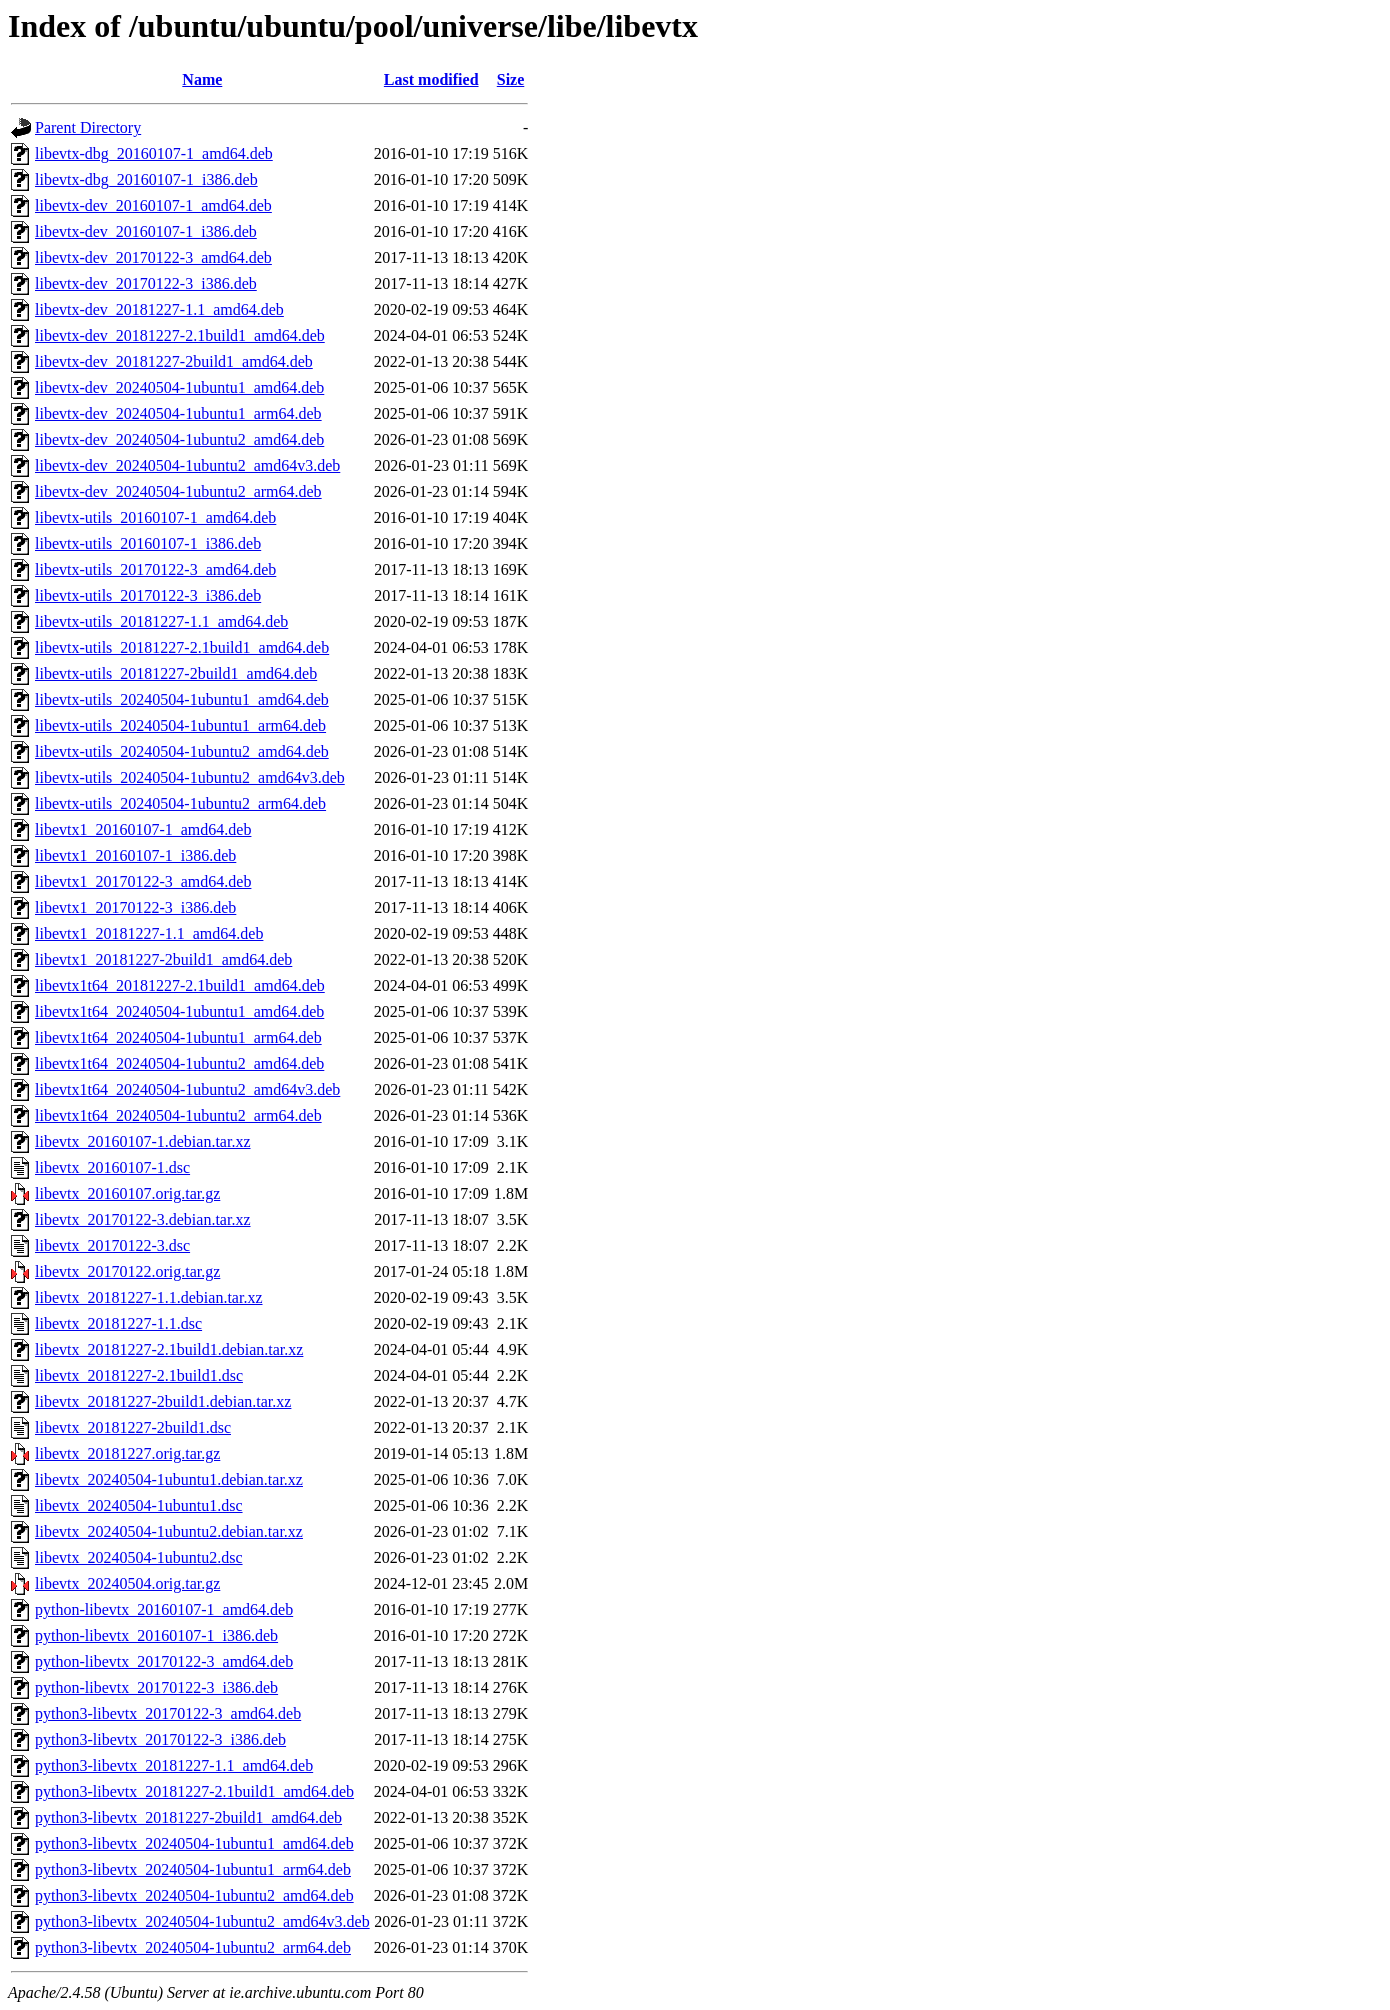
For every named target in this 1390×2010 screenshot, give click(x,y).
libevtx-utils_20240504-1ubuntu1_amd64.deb (182, 699)
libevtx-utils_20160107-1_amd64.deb (155, 517)
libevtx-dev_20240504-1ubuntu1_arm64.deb (178, 413)
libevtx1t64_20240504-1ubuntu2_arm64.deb (178, 1115)
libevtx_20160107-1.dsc (112, 1167)
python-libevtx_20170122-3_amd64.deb (164, 1661)
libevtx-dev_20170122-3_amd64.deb (153, 257)
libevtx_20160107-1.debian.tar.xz (143, 1141)
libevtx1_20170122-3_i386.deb (135, 907)
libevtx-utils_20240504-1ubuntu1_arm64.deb (180, 725)
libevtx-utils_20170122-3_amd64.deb (155, 569)
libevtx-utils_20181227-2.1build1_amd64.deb (182, 647)
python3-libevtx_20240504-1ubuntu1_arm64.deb (193, 1869)
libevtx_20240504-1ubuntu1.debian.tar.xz (169, 1479)
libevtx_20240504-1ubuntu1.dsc (139, 1505)
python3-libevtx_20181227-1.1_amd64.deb (174, 1765)
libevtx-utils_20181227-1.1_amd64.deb (161, 621)
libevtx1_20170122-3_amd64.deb (143, 881)
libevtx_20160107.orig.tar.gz (127, 1193)
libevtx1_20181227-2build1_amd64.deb (163, 959)
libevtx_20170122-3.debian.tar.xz (143, 1219)
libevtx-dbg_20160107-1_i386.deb (146, 179)
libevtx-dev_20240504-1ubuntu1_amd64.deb (179, 387)
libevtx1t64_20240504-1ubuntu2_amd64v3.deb (187, 1089)
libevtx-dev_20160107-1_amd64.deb (153, 205)
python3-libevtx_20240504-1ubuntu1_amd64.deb (194, 1843)
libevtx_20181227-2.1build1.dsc (139, 1375)
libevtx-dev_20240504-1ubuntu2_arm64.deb (178, 491)
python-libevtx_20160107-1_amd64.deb (164, 1609)
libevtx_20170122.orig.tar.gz (127, 1271)
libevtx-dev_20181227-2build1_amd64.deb (174, 361)
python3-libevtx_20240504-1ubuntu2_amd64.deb (194, 1895)
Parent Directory (88, 127)
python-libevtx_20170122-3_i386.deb (156, 1687)
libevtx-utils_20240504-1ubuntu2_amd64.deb (182, 751)
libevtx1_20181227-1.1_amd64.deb (149, 933)
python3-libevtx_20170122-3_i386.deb (160, 1739)
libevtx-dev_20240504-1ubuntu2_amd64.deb (179, 439)
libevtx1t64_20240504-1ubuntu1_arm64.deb (178, 1037)
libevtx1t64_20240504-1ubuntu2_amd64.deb (179, 1063)
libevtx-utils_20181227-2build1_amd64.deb (176, 673)
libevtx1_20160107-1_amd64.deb (143, 829)
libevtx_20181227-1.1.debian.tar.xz (149, 1297)
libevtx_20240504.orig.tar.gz (127, 1583)
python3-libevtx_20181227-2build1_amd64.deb (188, 1817)
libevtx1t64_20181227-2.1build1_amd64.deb (180, 985)
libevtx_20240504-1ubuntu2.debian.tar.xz (169, 1531)
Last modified (431, 79)
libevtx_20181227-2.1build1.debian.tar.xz (169, 1349)
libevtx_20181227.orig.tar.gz (127, 1453)
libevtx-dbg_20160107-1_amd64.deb (154, 153)
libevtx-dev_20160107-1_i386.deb (146, 231)
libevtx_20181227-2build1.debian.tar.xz (163, 1401)
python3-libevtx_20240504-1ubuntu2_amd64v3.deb (202, 1921)
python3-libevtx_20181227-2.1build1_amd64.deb (194, 1791)
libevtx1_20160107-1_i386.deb (135, 855)
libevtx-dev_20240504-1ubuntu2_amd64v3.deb (187, 465)
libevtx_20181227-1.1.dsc (118, 1323)
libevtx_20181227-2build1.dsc (133, 1427)
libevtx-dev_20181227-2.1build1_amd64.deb (180, 335)
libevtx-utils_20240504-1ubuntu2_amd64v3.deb (190, 777)
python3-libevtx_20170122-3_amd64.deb (168, 1713)
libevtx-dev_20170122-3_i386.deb (146, 283)
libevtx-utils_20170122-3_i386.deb (148, 595)
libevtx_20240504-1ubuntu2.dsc (139, 1557)
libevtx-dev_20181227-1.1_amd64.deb (159, 309)
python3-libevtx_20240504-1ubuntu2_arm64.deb (193, 1947)
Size (511, 79)
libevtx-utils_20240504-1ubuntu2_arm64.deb (180, 803)
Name (202, 79)
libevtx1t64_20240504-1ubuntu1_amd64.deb (179, 1011)
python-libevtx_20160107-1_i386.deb (156, 1635)
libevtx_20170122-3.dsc (112, 1245)
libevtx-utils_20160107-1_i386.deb (148, 543)
